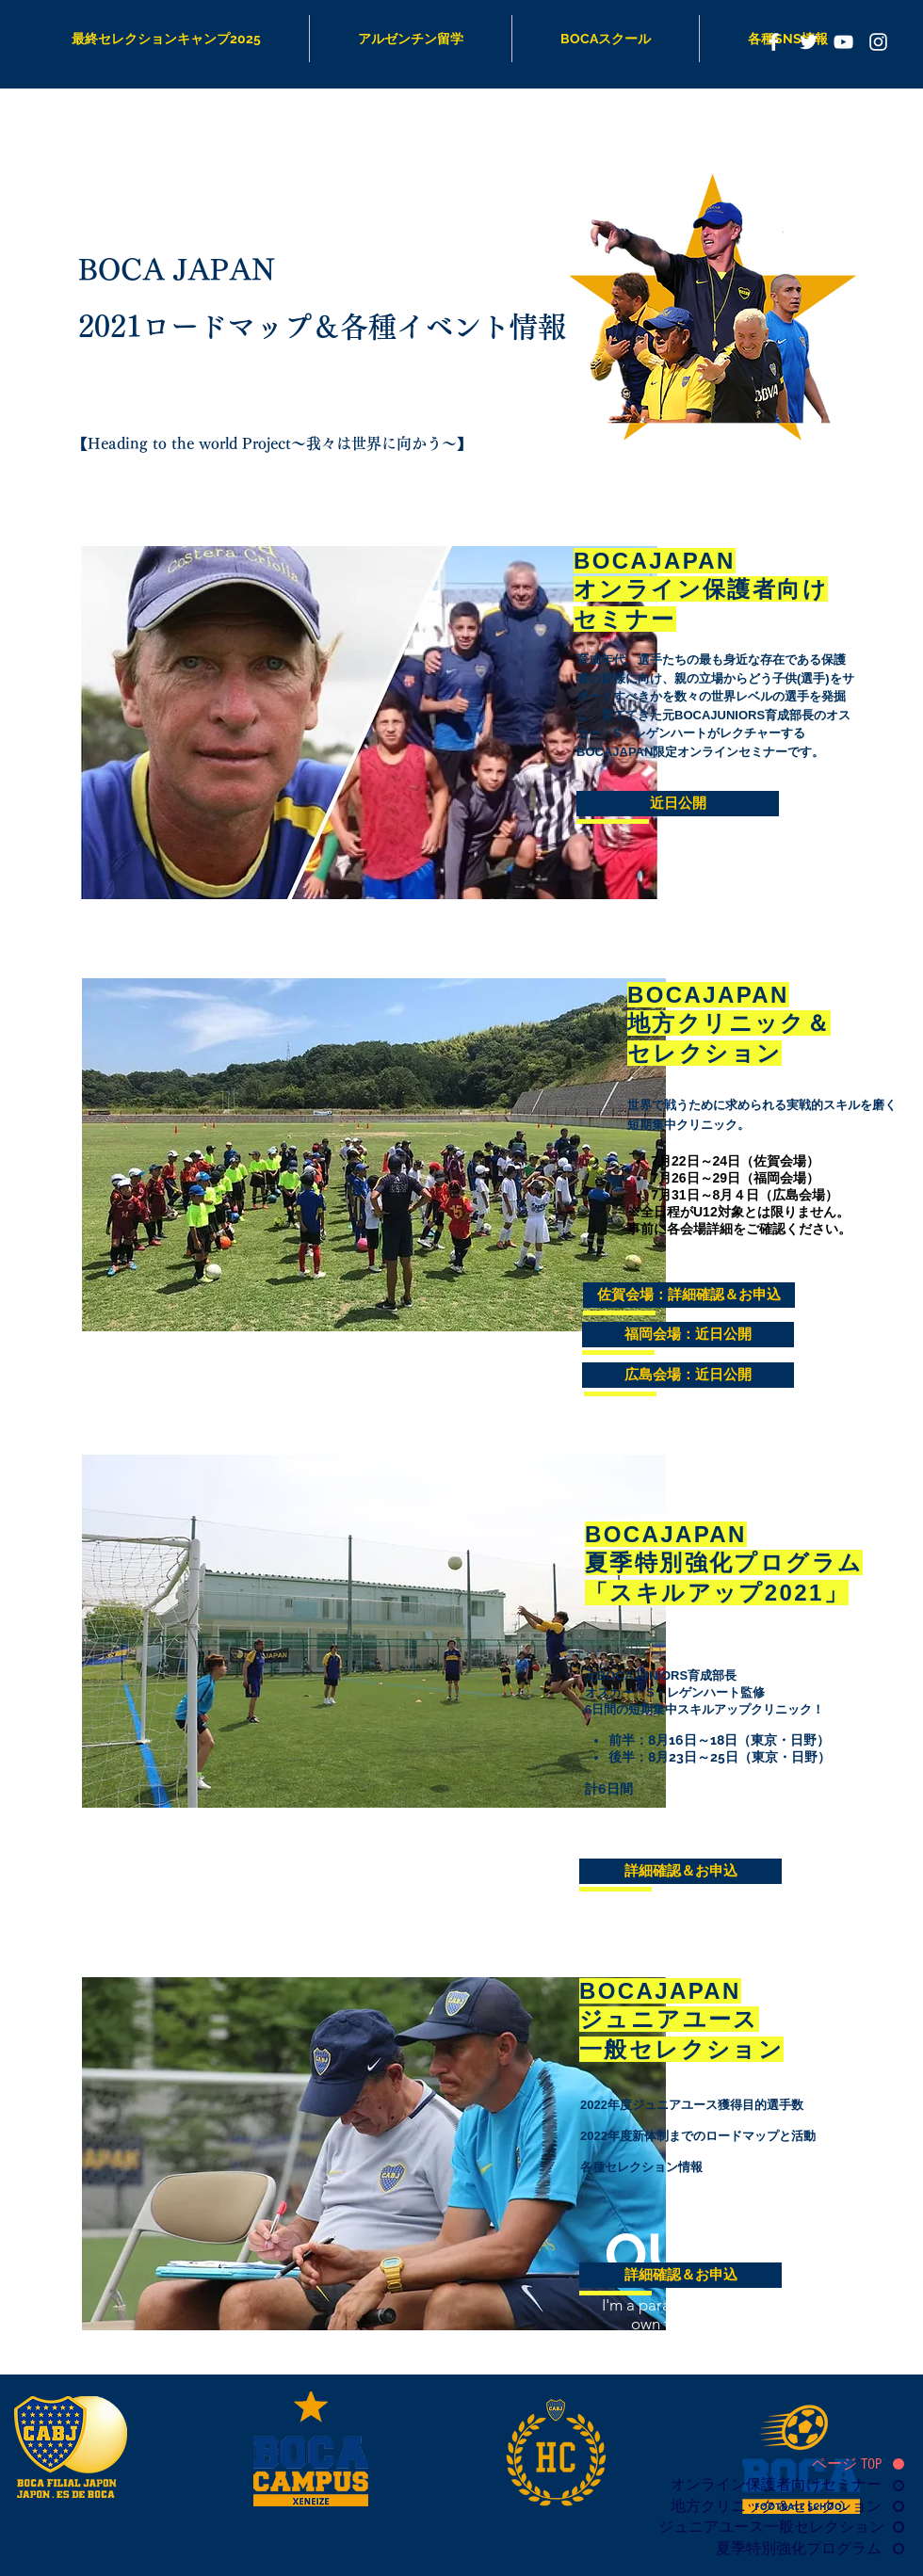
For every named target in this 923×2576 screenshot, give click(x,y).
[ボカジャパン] (773, 42)
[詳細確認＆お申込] (680, 1871)
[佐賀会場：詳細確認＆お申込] (689, 1295)
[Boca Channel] (843, 42)
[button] (677, 803)
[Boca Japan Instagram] (878, 42)
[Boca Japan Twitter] (808, 42)
